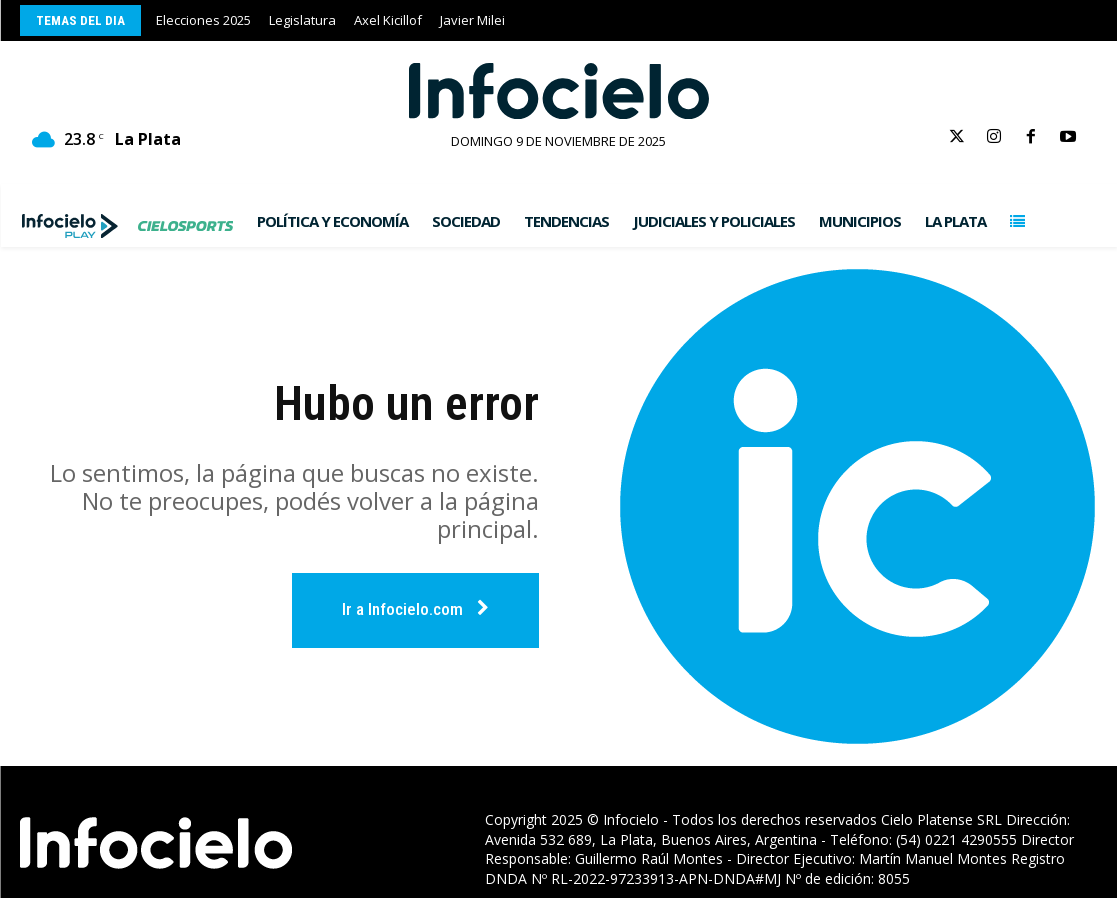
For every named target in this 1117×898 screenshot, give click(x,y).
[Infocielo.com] (558, 91)
